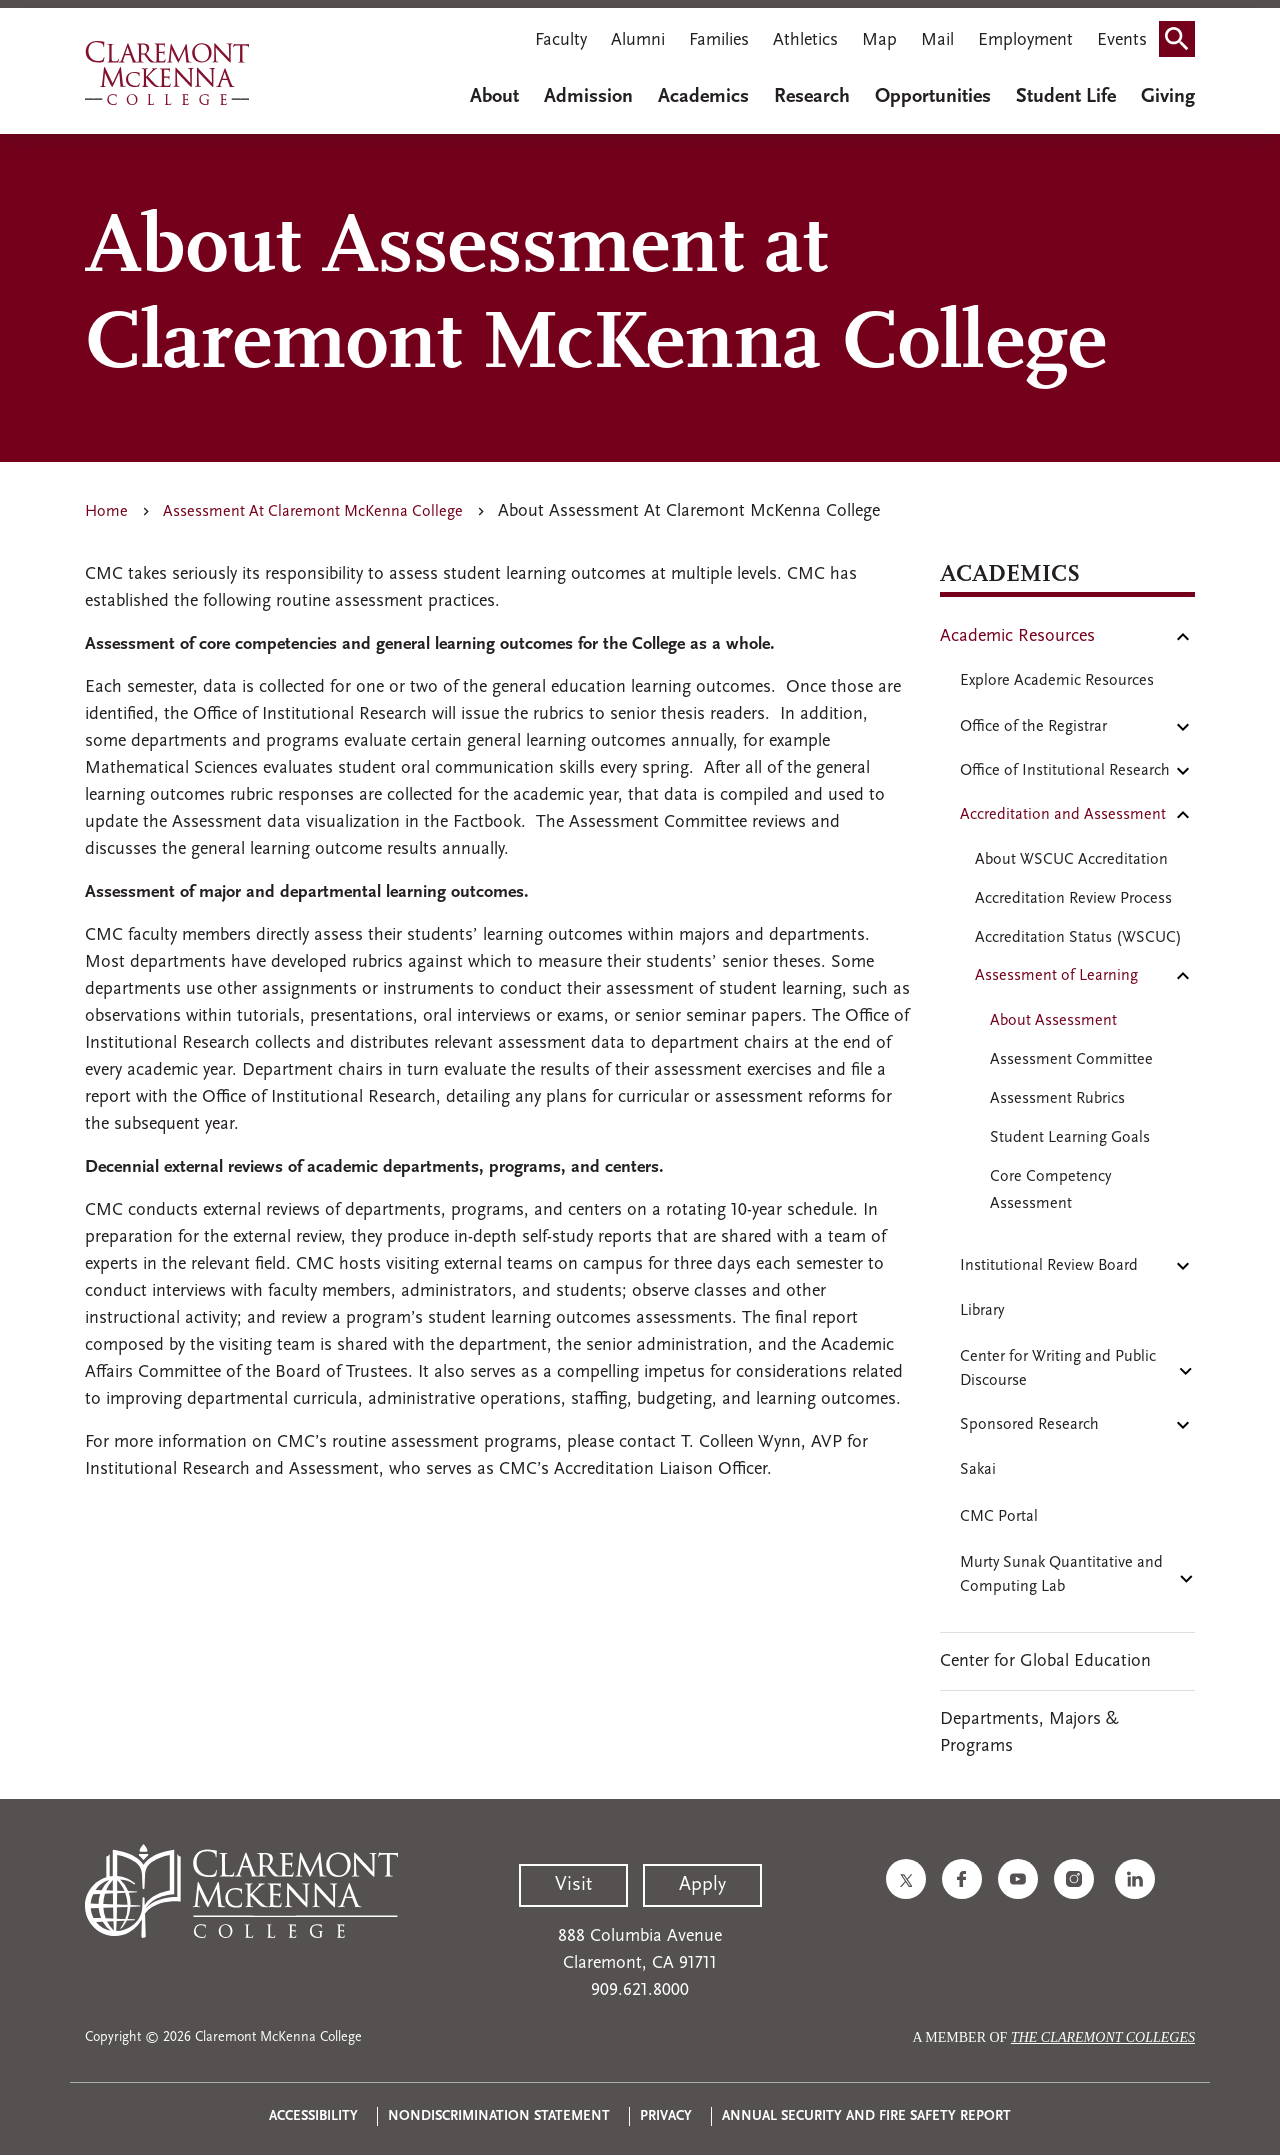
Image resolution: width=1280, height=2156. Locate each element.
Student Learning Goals (1070, 1138)
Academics (703, 97)
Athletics (805, 40)
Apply (702, 1885)
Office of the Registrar (1033, 727)
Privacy (666, 2116)
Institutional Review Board (1049, 1266)
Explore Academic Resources (1057, 681)
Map (879, 40)
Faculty (561, 40)
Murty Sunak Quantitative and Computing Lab (1061, 1575)
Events (1122, 40)
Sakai (978, 1470)
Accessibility (313, 2116)
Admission (588, 97)
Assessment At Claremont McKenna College (313, 512)
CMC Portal (999, 1517)
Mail (937, 40)
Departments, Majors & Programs (1029, 1733)
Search (1183, 32)
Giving (1168, 97)
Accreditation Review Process (1073, 899)
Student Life (1066, 97)
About (494, 97)
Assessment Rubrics (1057, 1099)
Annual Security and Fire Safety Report (866, 2116)
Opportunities (933, 97)
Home (106, 512)
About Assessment (1053, 1021)
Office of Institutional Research (1065, 771)
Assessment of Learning (1056, 976)
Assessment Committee (1071, 1060)
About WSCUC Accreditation (1071, 860)
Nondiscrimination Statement (499, 2116)
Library (982, 1311)
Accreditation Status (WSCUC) (1078, 938)
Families (719, 40)
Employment (1025, 40)
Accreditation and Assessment (1063, 815)
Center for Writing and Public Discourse (1058, 1369)
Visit (573, 1885)
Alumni (638, 40)
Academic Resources (1017, 636)
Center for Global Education (1045, 1661)
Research (812, 97)
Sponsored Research (1029, 1425)
